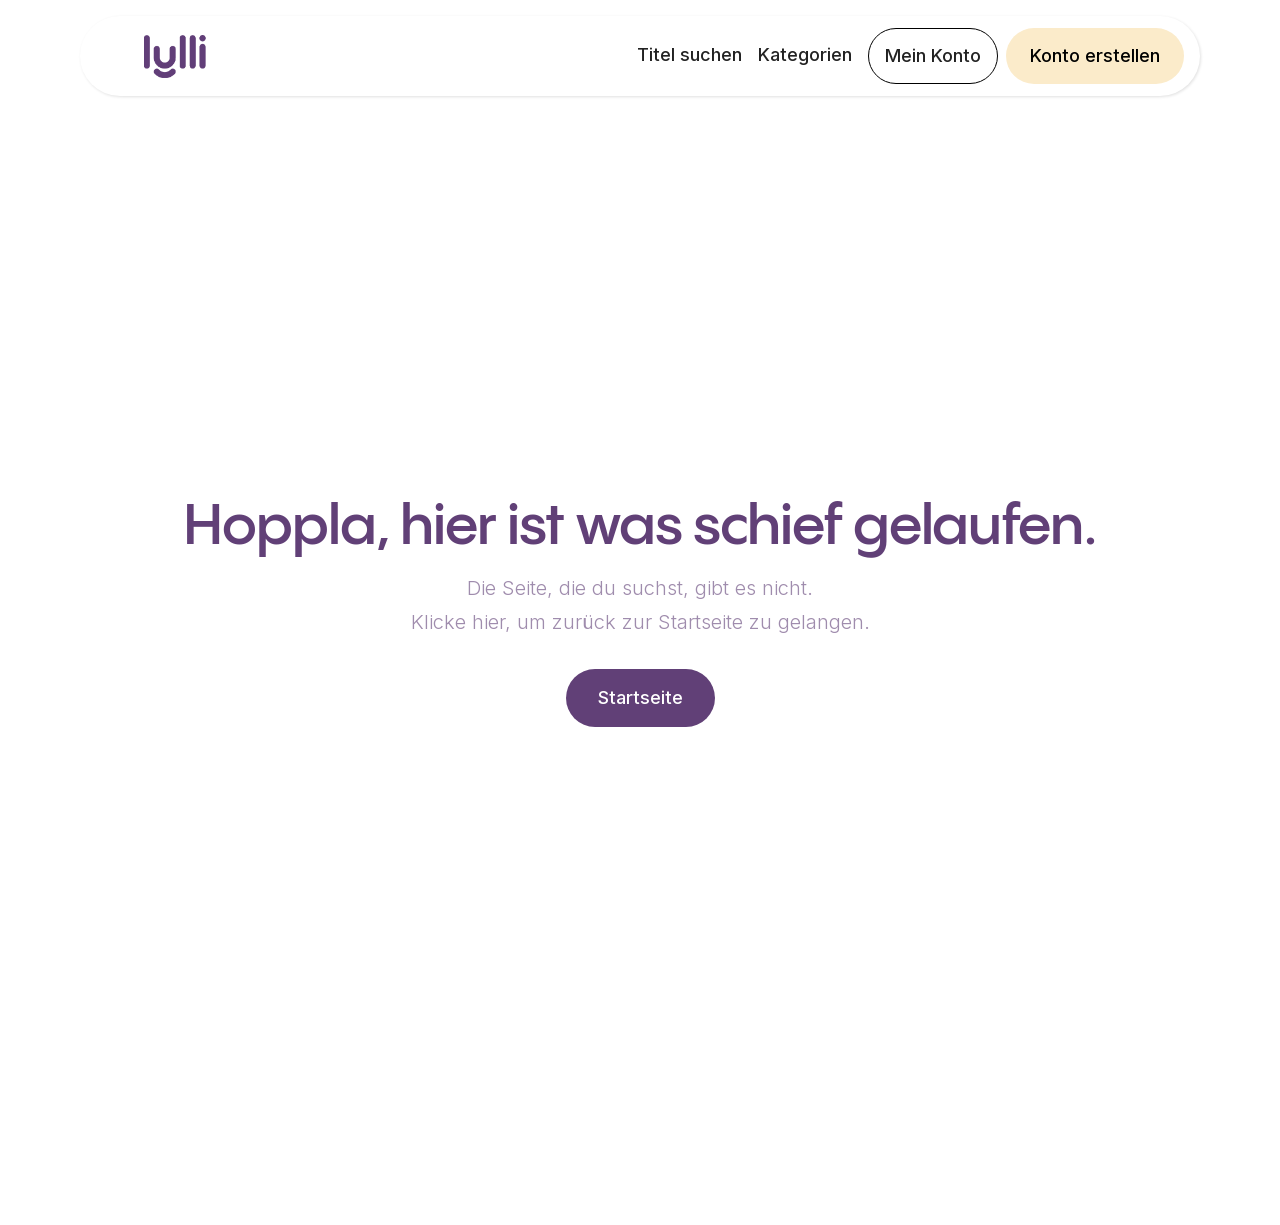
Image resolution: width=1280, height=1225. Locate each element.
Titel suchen (689, 54)
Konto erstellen (1095, 55)
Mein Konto (933, 55)
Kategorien (805, 54)
